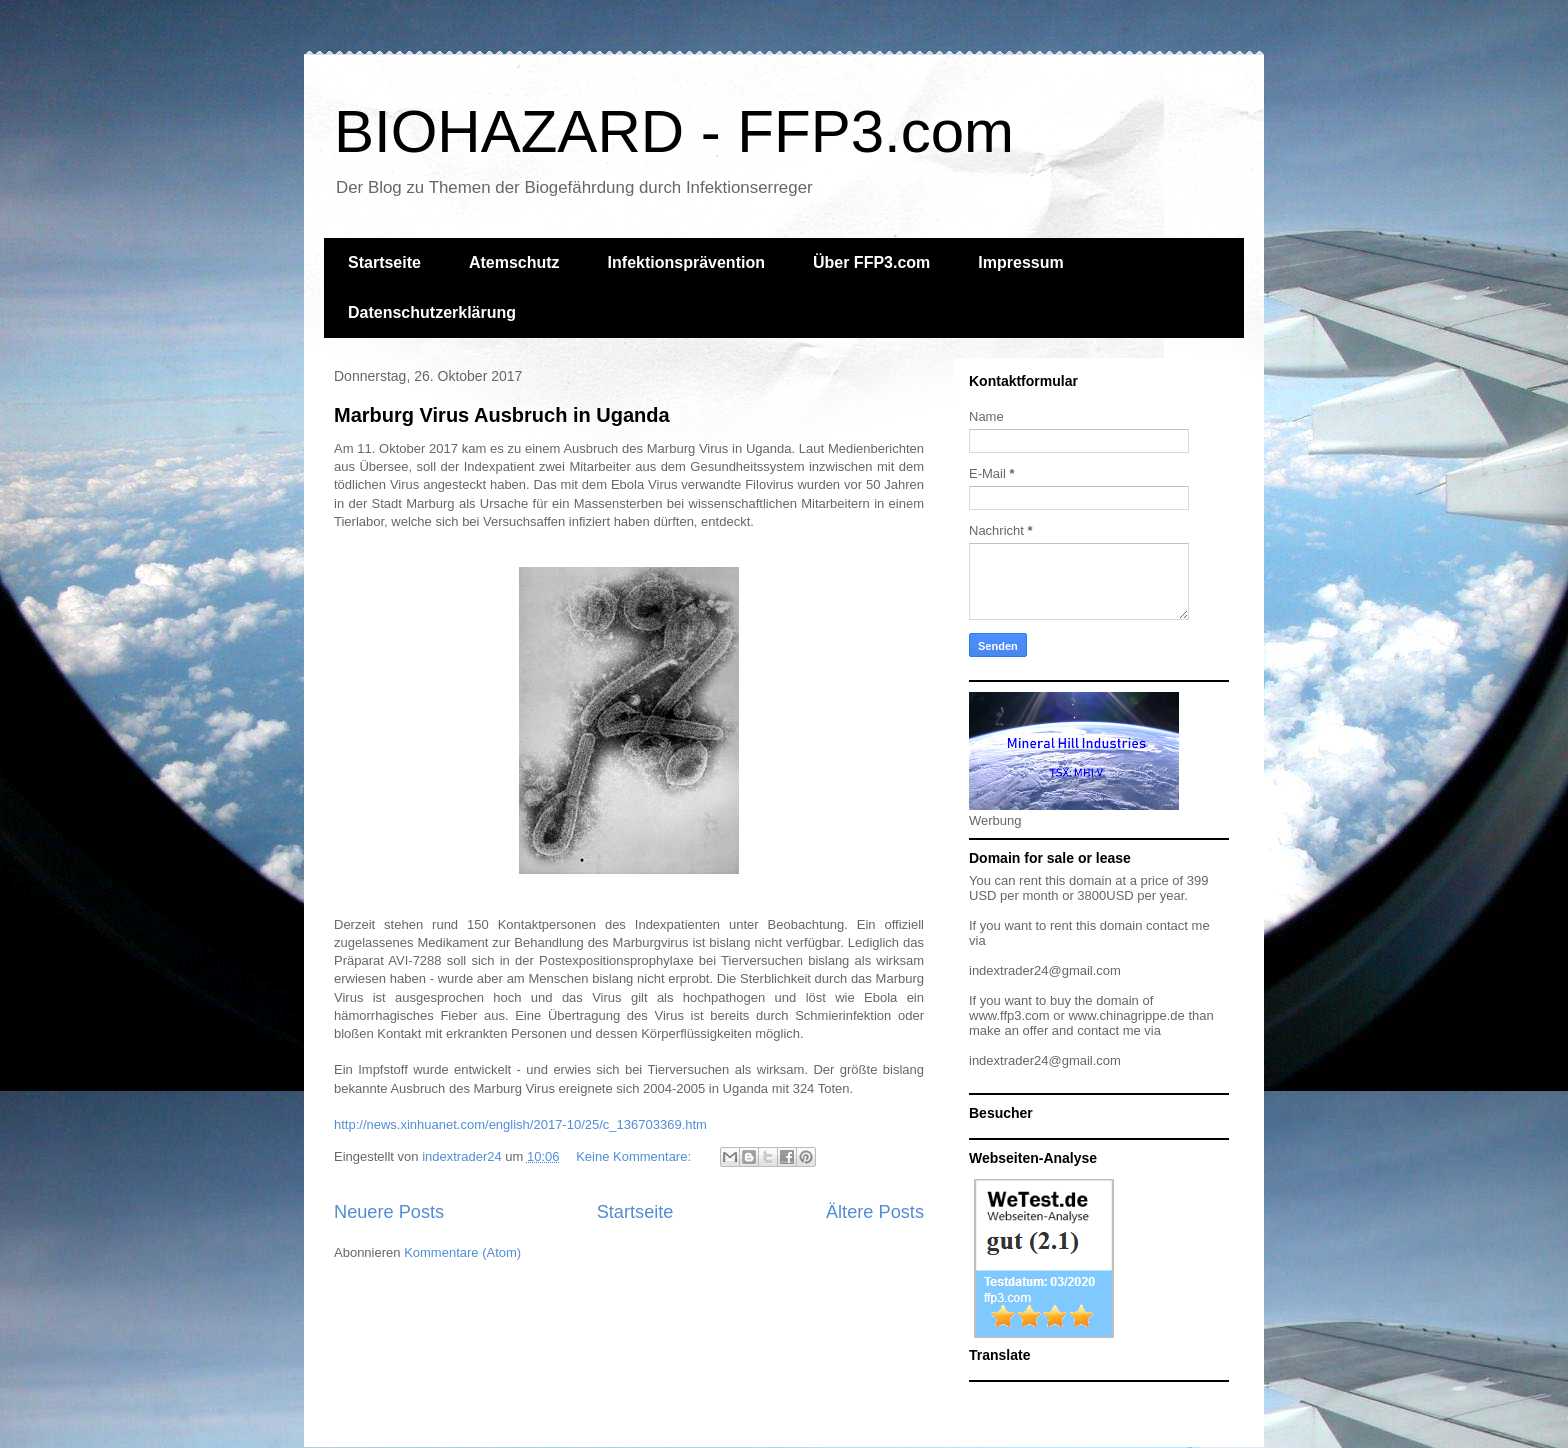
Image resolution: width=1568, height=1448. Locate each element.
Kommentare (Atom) (462, 1252)
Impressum (1020, 262)
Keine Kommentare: (635, 1156)
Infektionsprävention (686, 262)
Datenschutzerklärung (432, 312)
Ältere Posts (875, 1212)
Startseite (384, 262)
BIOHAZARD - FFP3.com (674, 131)
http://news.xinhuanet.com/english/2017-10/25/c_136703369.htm (520, 1124)
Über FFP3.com (871, 262)
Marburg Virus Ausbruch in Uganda (502, 415)
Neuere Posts (389, 1212)
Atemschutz (514, 262)
